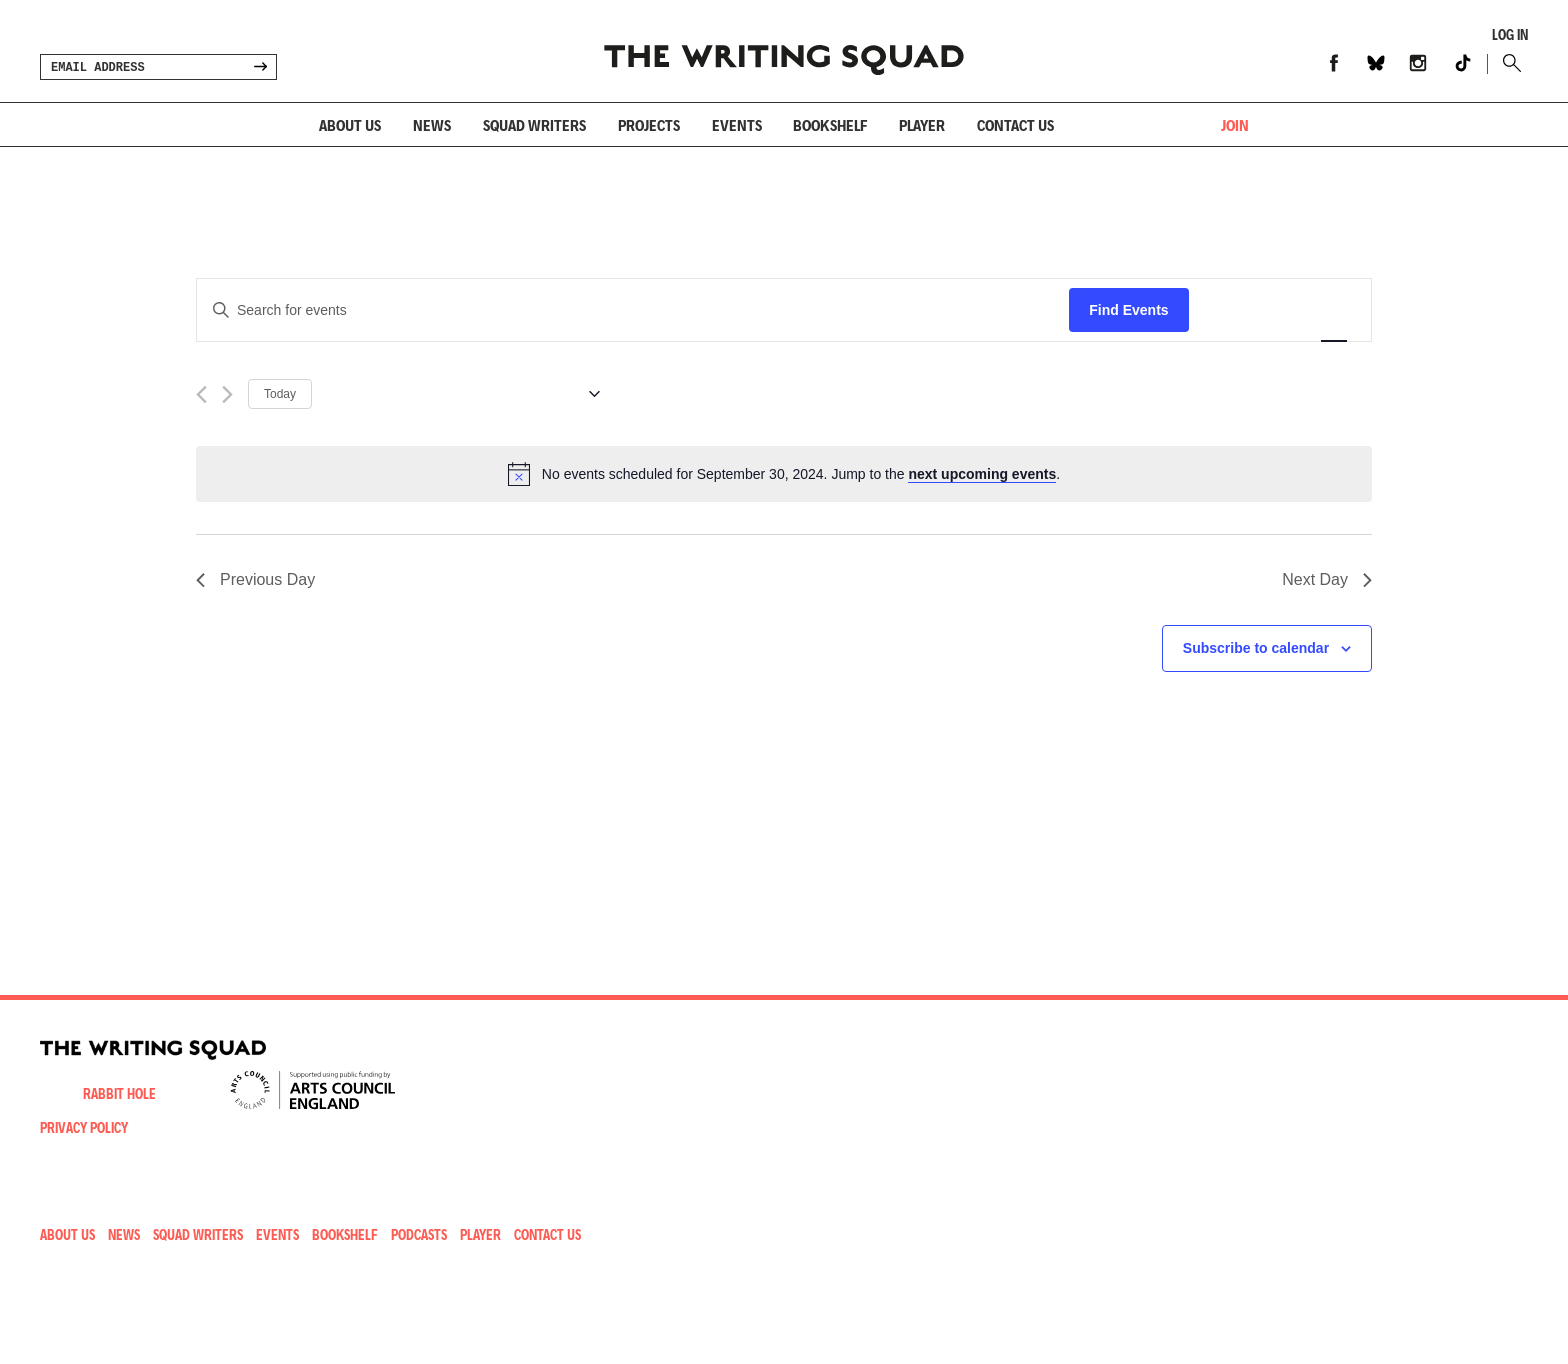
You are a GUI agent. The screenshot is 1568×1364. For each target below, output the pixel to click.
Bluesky (1376, 63)
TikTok (1463, 63)
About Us (350, 124)
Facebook (1334, 63)
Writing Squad (784, 51)
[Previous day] (201, 394)
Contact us (1015, 124)
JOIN (1235, 124)
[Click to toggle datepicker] (463, 394)
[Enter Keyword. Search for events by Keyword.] (633, 310)
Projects (649, 124)
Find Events (1128, 310)
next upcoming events (982, 474)
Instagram (1418, 63)
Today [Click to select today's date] (280, 394)
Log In (1510, 35)
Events (737, 124)
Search (1507, 63)
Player (922, 124)
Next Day (1327, 579)
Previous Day (255, 579)
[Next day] (227, 394)
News (432, 124)
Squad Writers (534, 124)
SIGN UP (260, 67)
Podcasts (419, 1234)
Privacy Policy (84, 1127)
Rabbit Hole (119, 1093)
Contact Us (547, 1234)
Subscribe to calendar (1256, 648)
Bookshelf (830, 124)
